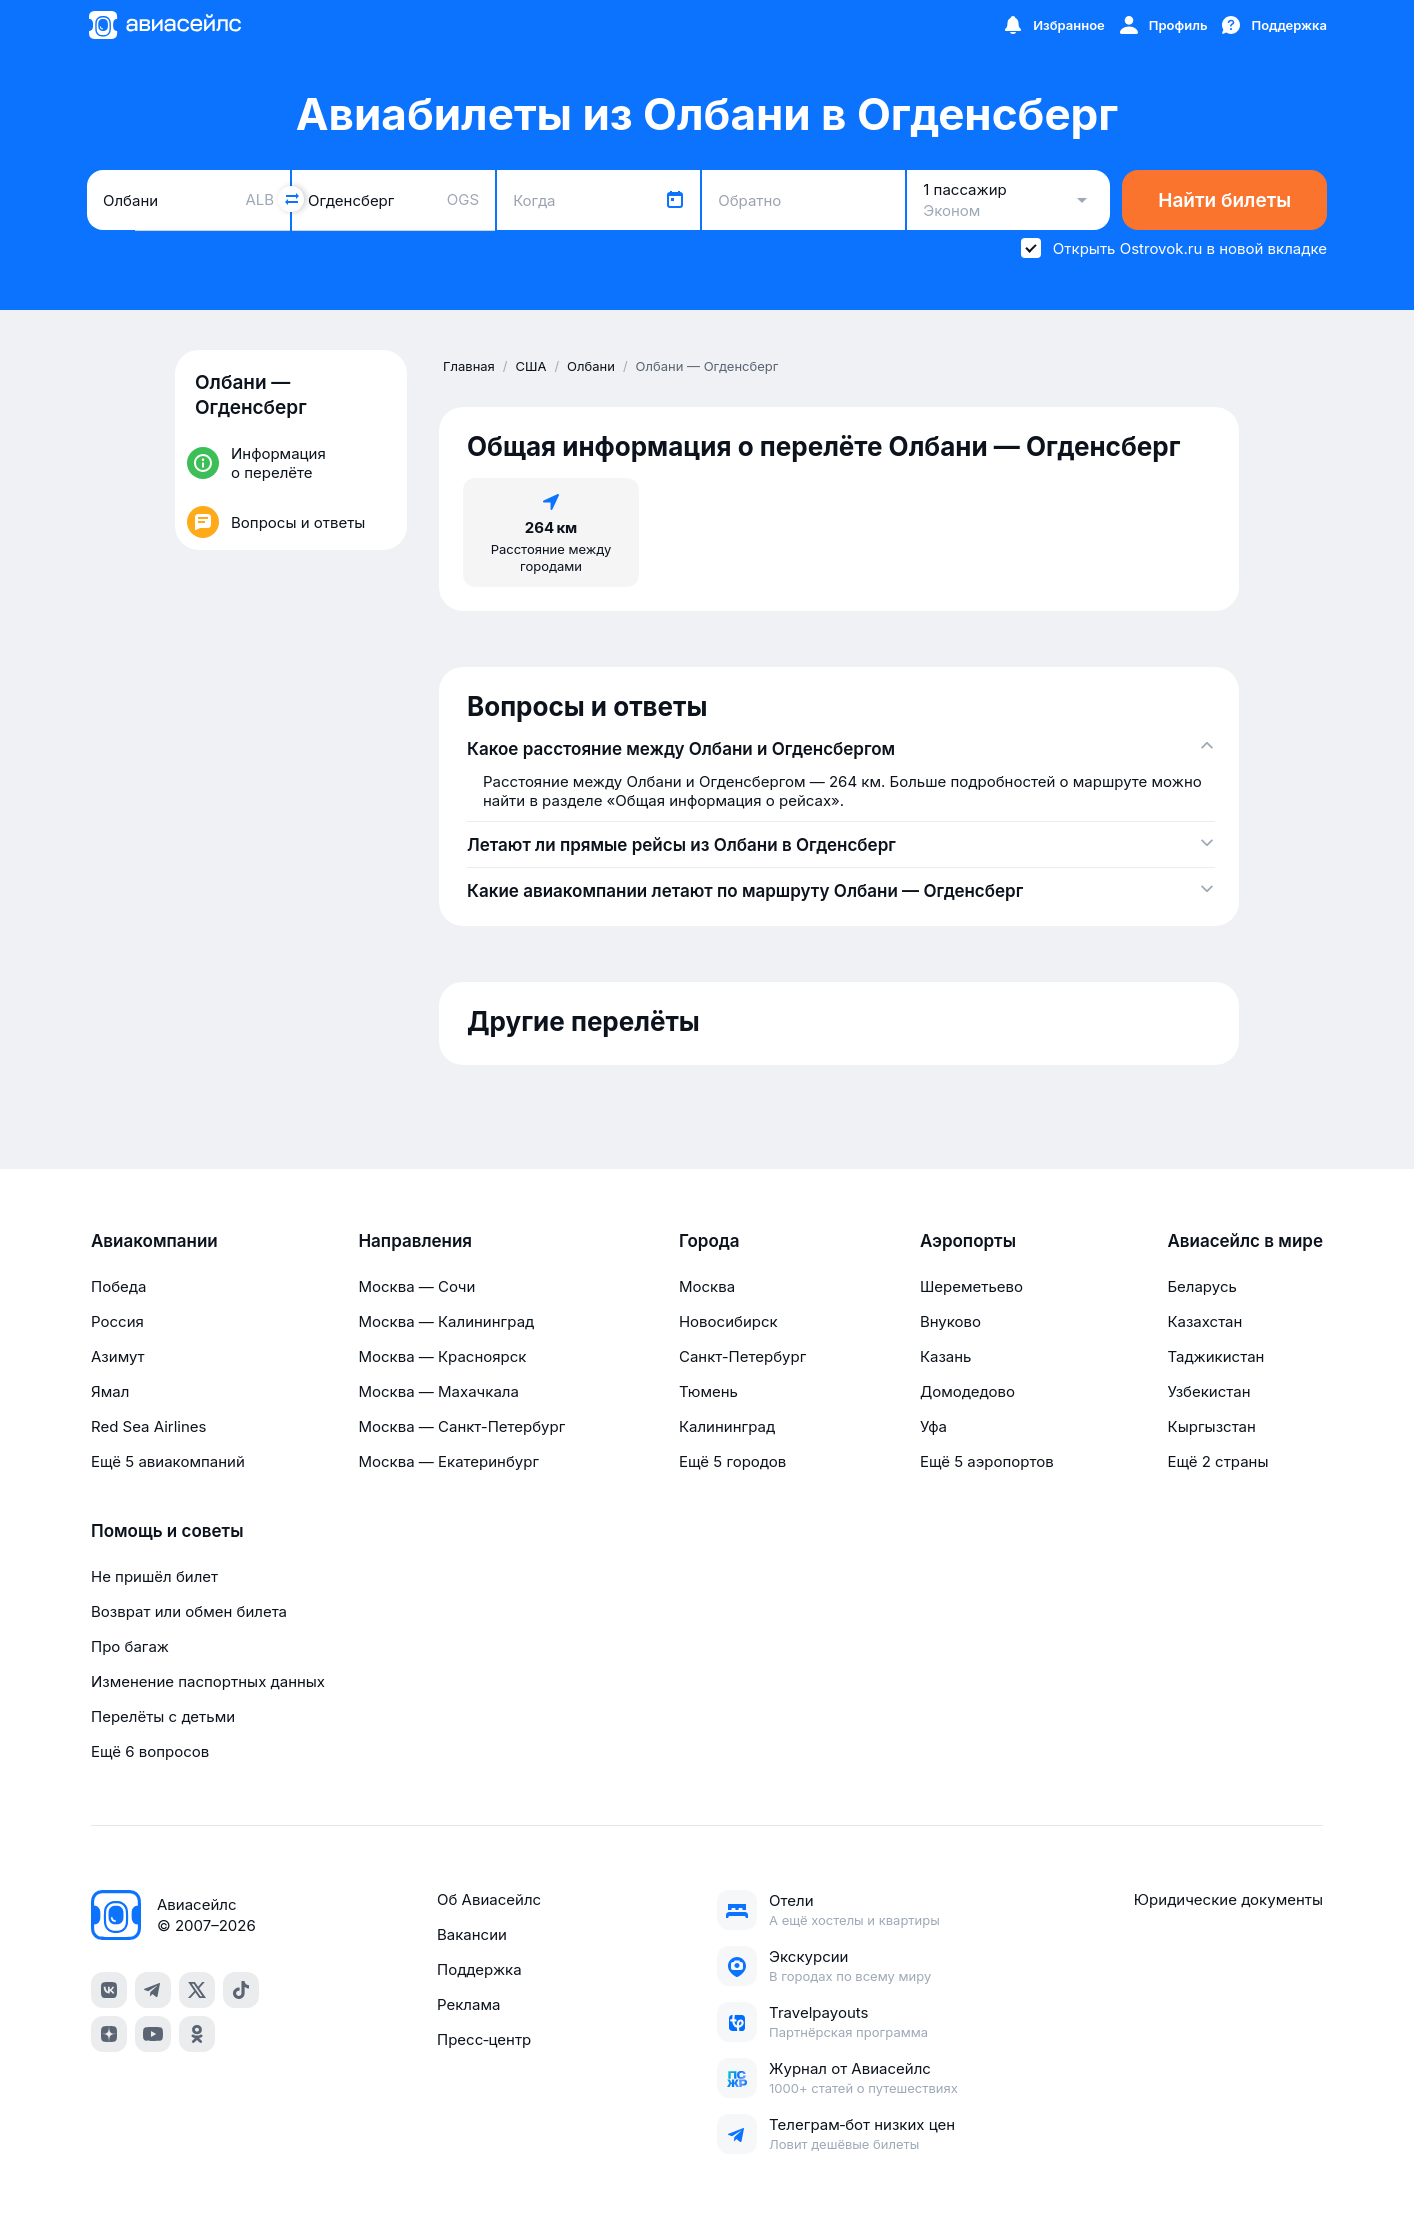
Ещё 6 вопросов (150, 1751)
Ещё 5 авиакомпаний (168, 1461)
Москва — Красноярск (442, 1356)
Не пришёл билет (154, 1576)
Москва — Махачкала (438, 1391)
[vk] (109, 1990)
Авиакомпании (154, 1241)
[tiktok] (241, 1990)
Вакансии (472, 1934)
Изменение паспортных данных (208, 1681)
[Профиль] (1162, 25)
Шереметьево (971, 1286)
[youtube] (153, 2034)
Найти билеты (1224, 200)
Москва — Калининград (446, 1321)
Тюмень (708, 1391)
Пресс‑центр (484, 2039)
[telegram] (153, 1990)
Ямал (110, 1391)
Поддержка (479, 1969)
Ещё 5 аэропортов (987, 1461)
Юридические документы (1228, 1899)
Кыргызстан (1211, 1426)
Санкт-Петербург (742, 1356)
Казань (946, 1356)
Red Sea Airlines (148, 1426)
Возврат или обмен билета (189, 1611)
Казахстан (1204, 1321)
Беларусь (1201, 1286)
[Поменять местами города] (291, 199)
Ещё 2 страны (1217, 1461)
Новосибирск (728, 1321)
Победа (118, 1286)
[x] (197, 1990)
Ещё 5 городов (732, 1461)
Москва (707, 1286)
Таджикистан (1215, 1356)
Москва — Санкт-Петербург (461, 1426)
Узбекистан (1208, 1391)
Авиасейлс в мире (1245, 1241)
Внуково (950, 1321)
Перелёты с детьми (163, 1716)
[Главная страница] (164, 25)
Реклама (468, 2004)
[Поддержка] (1273, 25)
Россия (117, 1321)
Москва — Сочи (416, 1286)
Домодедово (967, 1391)
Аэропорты (968, 1241)
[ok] (197, 2034)
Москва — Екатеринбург (448, 1461)
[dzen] (109, 2034)
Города (709, 1241)
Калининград (727, 1426)
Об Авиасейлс (489, 1899)
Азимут (118, 1356)
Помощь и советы (167, 1531)
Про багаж (130, 1646)
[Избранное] (1053, 25)
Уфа (933, 1426)
